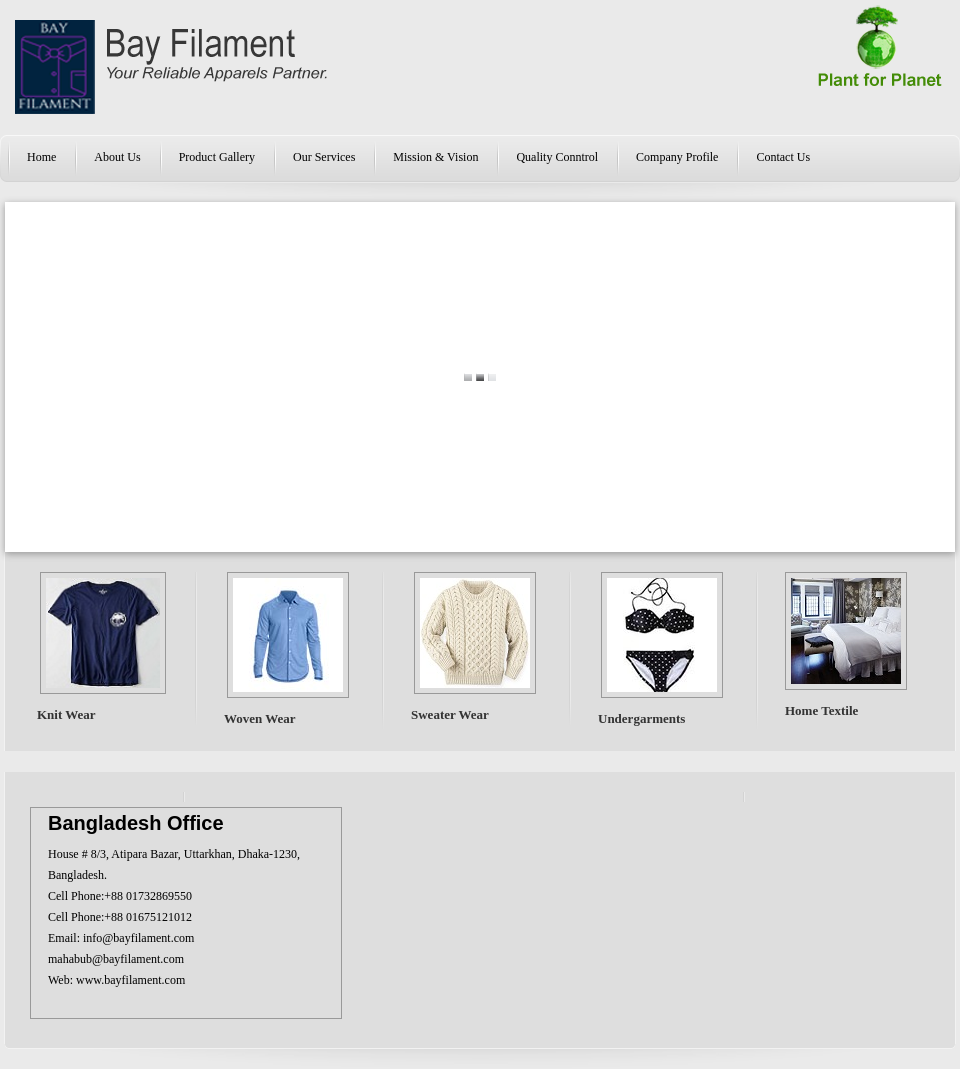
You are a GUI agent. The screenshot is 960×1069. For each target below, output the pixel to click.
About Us (117, 157)
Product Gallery (217, 157)
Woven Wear (260, 718)
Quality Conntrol (557, 157)
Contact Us (783, 157)
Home (41, 157)
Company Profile (677, 157)
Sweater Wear (450, 714)
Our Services (324, 157)
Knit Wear (66, 714)
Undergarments (641, 718)
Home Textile (821, 710)
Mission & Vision (435, 157)
